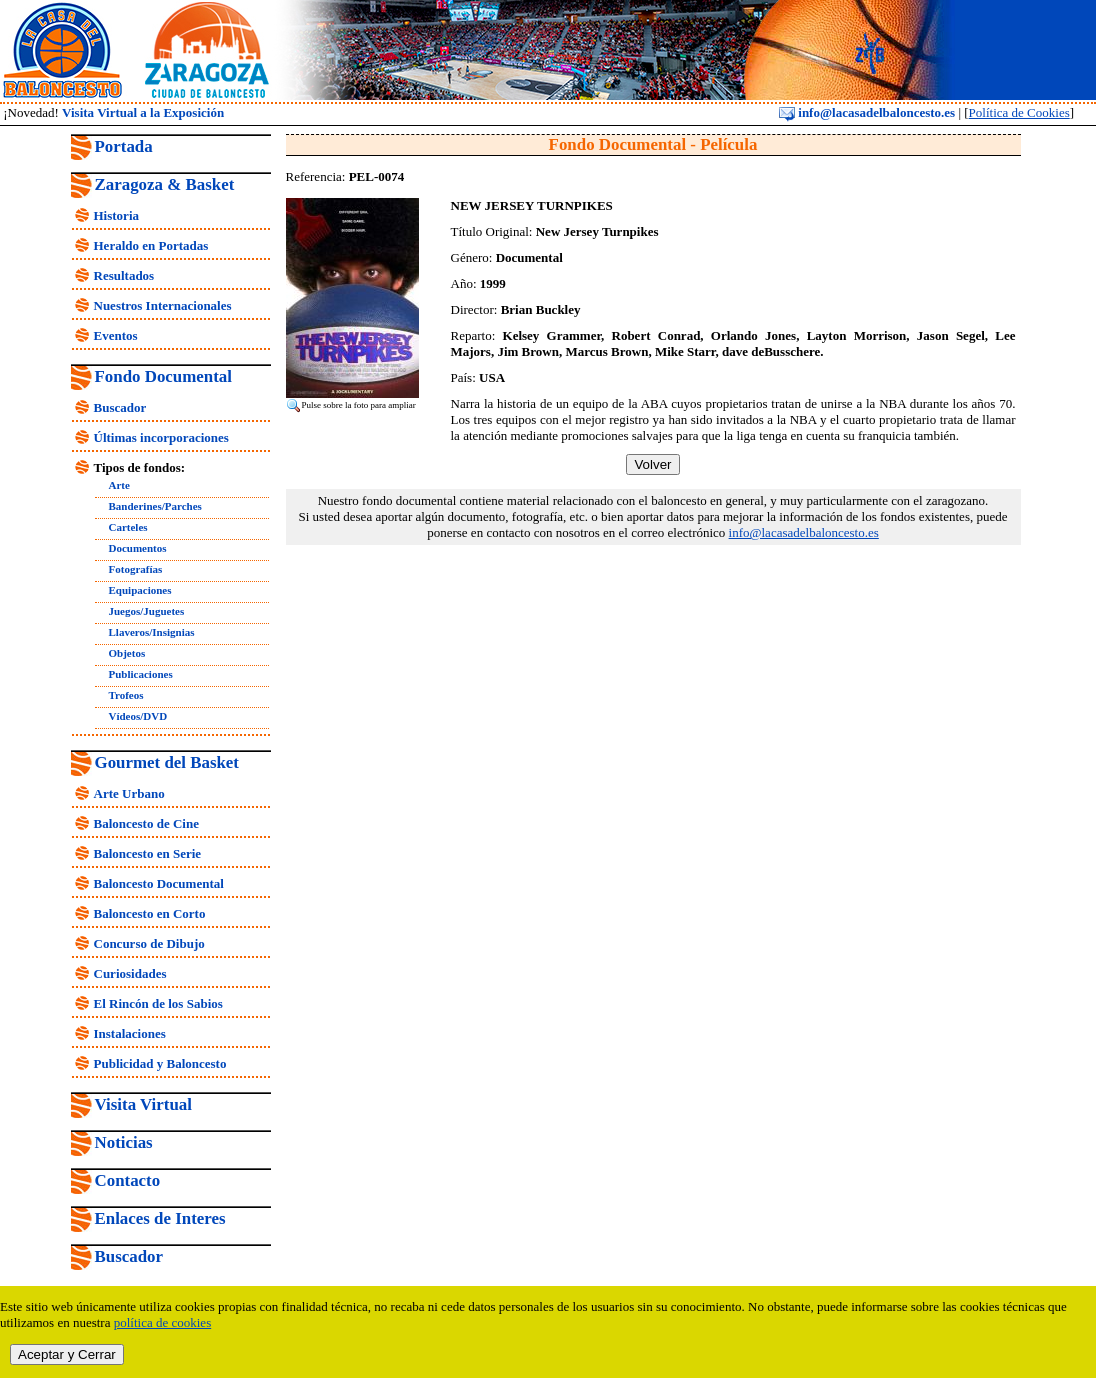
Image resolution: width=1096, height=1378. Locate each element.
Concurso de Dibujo (149, 943)
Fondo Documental (163, 376)
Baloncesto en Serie (148, 853)
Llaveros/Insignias (152, 632)
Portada (124, 146)
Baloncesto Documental (159, 883)
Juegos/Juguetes (147, 611)
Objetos (127, 653)
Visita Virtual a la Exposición (143, 112)
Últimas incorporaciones (161, 437)
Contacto (128, 1180)
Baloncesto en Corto (150, 913)
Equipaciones (140, 590)
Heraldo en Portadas (151, 245)
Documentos (138, 548)
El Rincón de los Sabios (158, 1003)
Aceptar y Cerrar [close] (67, 1354)
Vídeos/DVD (138, 716)
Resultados (124, 275)
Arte (119, 485)
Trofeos (126, 695)
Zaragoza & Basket (165, 184)
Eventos (116, 335)
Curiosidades (130, 973)
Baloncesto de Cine (146, 823)
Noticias (124, 1142)
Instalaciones (130, 1033)
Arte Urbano (129, 793)
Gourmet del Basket (167, 762)
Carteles (128, 527)
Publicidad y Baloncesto (160, 1063)
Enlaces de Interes (160, 1218)
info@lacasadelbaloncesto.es (867, 112)
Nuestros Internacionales (163, 305)
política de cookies (162, 1322)
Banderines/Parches (155, 506)
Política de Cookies (1019, 112)
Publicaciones (141, 674)
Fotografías (136, 569)
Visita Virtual (143, 1104)
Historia (117, 215)
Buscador (120, 407)
